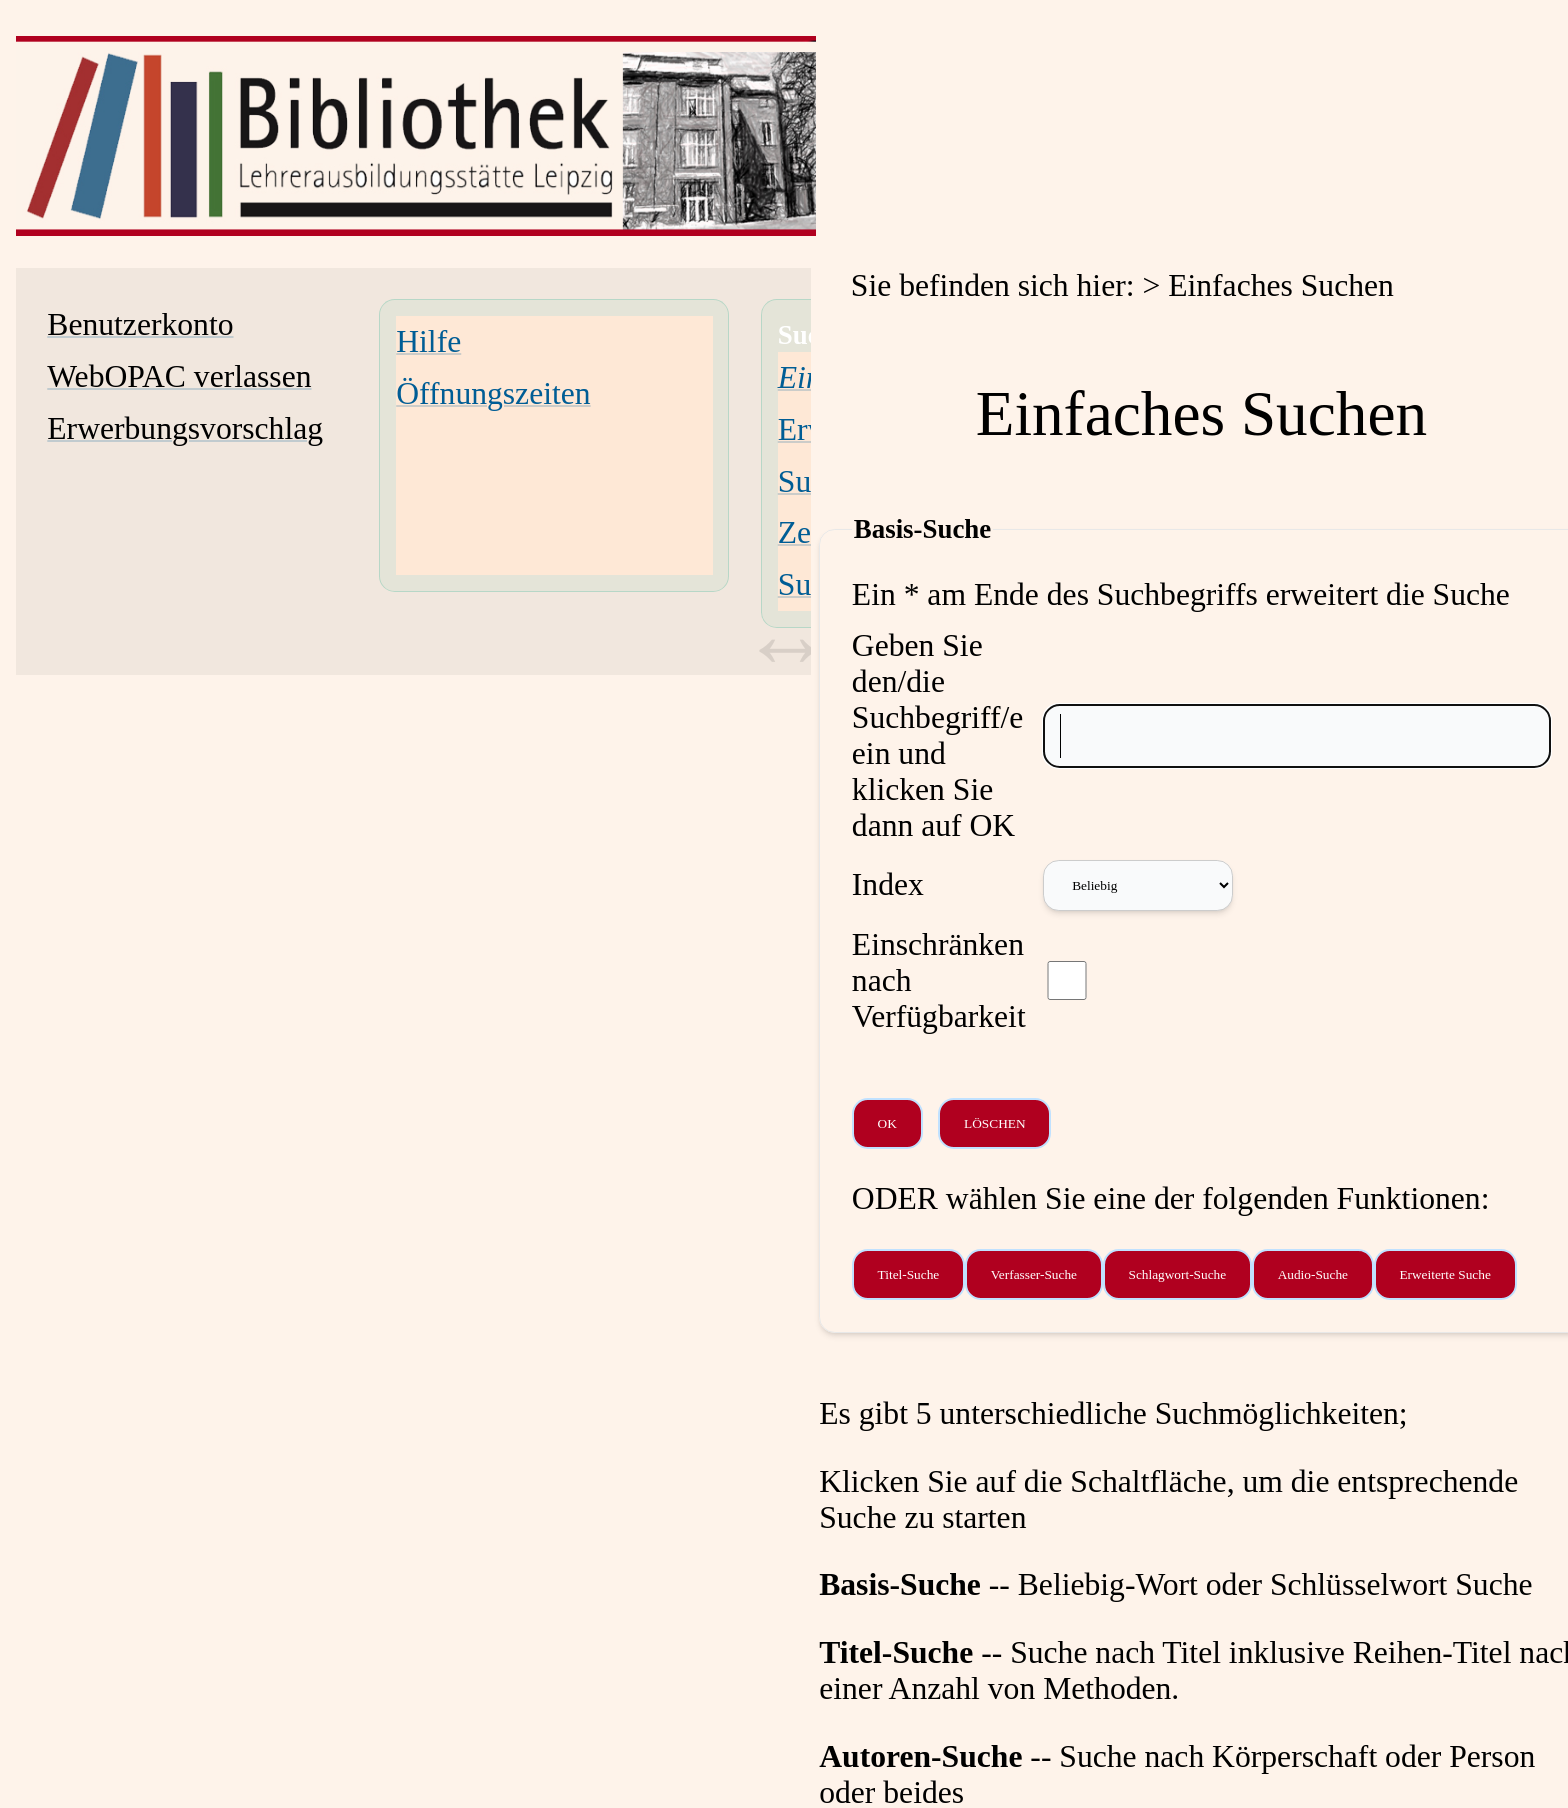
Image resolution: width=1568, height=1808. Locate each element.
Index (888, 884)
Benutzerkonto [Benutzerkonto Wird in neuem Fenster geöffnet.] (140, 324)
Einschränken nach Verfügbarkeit (939, 980)
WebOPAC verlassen (179, 376)
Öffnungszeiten (493, 393)
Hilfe (428, 341)
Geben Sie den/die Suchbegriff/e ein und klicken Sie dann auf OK (938, 735)
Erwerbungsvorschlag (185, 428)
